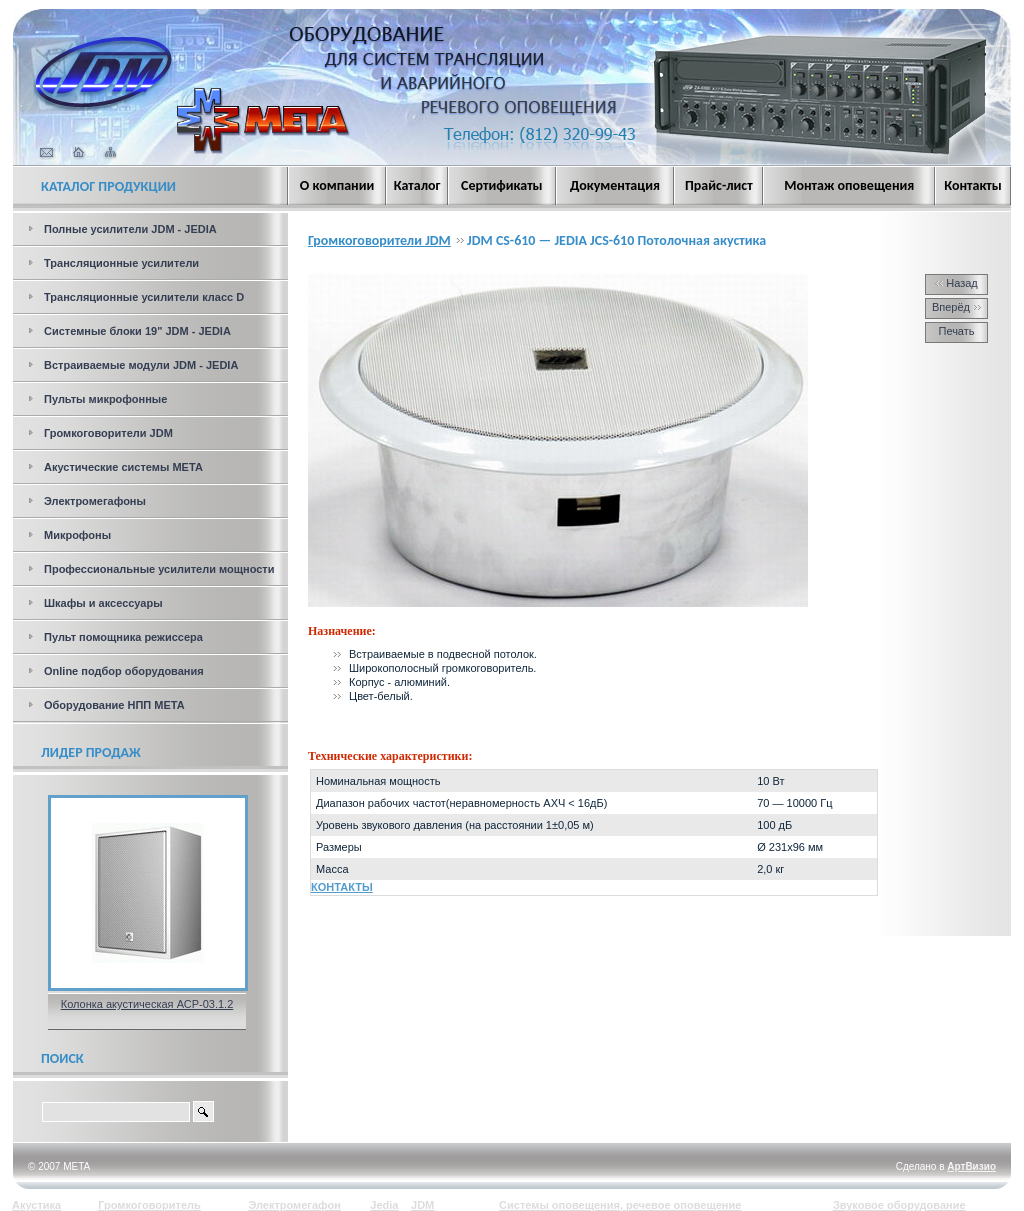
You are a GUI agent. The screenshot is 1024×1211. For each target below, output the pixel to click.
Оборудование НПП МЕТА (114, 705)
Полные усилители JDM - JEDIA (130, 229)
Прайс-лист (719, 185)
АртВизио (971, 1166)
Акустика (36, 1205)
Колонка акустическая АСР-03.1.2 (147, 1004)
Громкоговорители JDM (108, 433)
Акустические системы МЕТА (123, 467)
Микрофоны (77, 535)
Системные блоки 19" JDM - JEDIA (137, 331)
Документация (615, 185)
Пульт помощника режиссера (123, 637)
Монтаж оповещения (849, 185)
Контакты (973, 185)
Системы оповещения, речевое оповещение (620, 1205)
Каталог (417, 185)
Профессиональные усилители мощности (159, 569)
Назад (956, 283)
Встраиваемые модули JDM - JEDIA (141, 365)
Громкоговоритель (149, 1205)
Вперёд (956, 307)
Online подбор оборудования (124, 671)
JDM (422, 1205)
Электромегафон (294, 1205)
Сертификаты (502, 185)
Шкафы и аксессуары (103, 603)
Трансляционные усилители (121, 263)
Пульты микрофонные (105, 399)
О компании (337, 185)
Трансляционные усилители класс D (144, 297)
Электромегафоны (95, 501)
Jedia (384, 1205)
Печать (956, 331)
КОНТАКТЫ (342, 887)
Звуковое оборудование (899, 1205)
